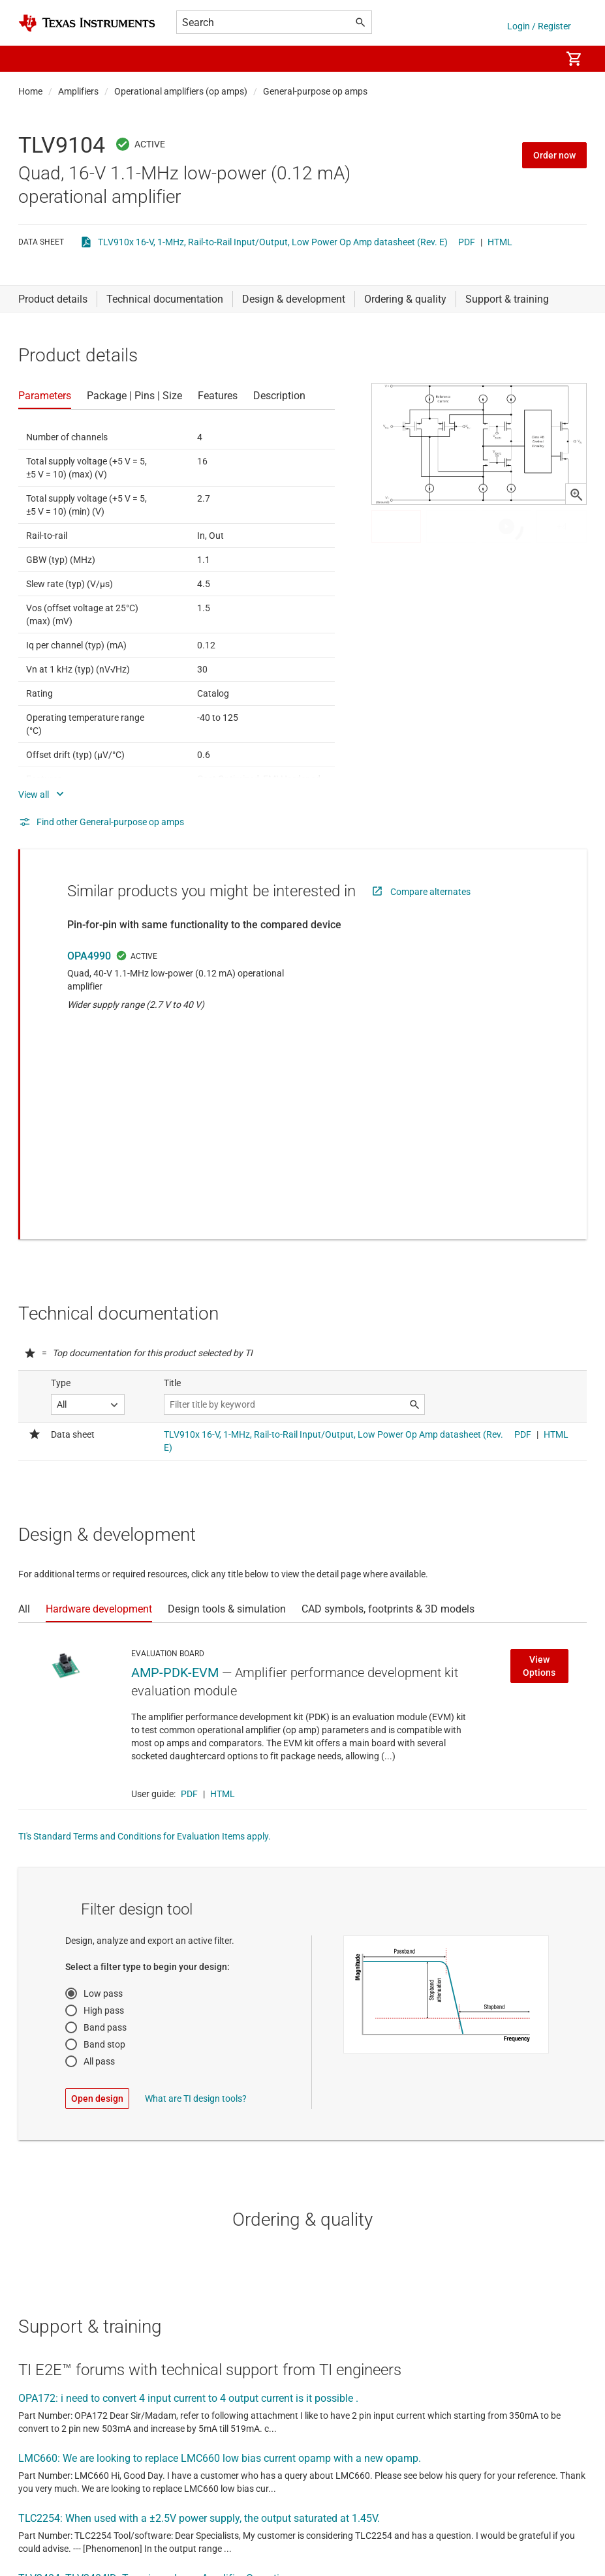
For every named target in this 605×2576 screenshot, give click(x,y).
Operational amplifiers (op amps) (180, 91)
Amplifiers (78, 91)
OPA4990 (89, 956)
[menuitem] (537, 59)
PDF (466, 242)
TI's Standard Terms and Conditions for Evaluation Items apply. (144, 1640)
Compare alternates (430, 891)
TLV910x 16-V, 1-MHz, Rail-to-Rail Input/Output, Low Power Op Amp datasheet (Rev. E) (273, 242)
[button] (31, 59)
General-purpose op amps (315, 91)
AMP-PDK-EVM (175, 1477)
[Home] (86, 23)
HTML (500, 242)
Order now (554, 155)
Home (30, 91)
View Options (539, 1470)
